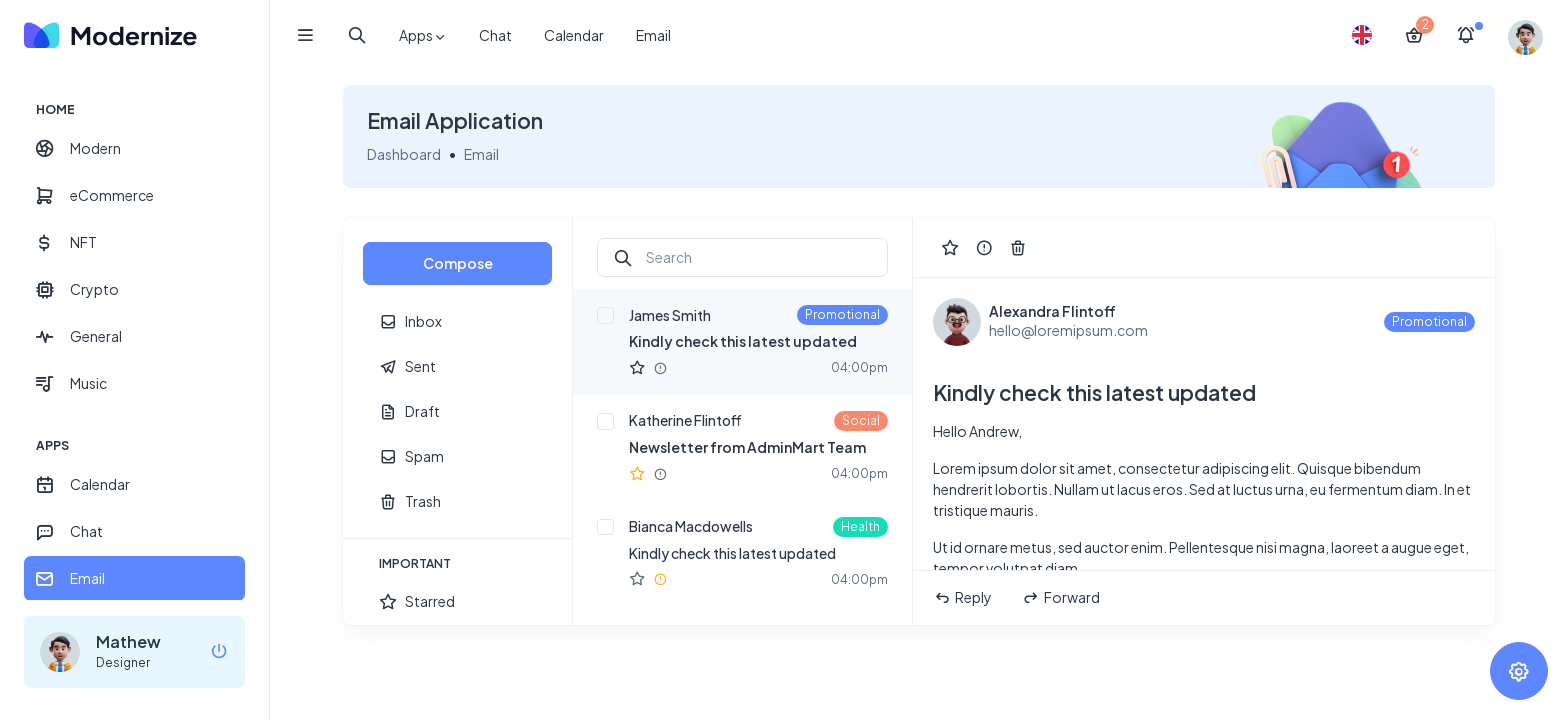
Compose (458, 263)
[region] (134, 335)
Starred (417, 601)
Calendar (574, 35)
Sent (407, 366)
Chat (495, 35)
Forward (1061, 597)
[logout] (219, 652)
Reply (962, 597)
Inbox (410, 321)
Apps (423, 36)
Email (653, 35)
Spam (411, 456)
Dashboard (404, 154)
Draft (409, 411)
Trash (410, 501)
